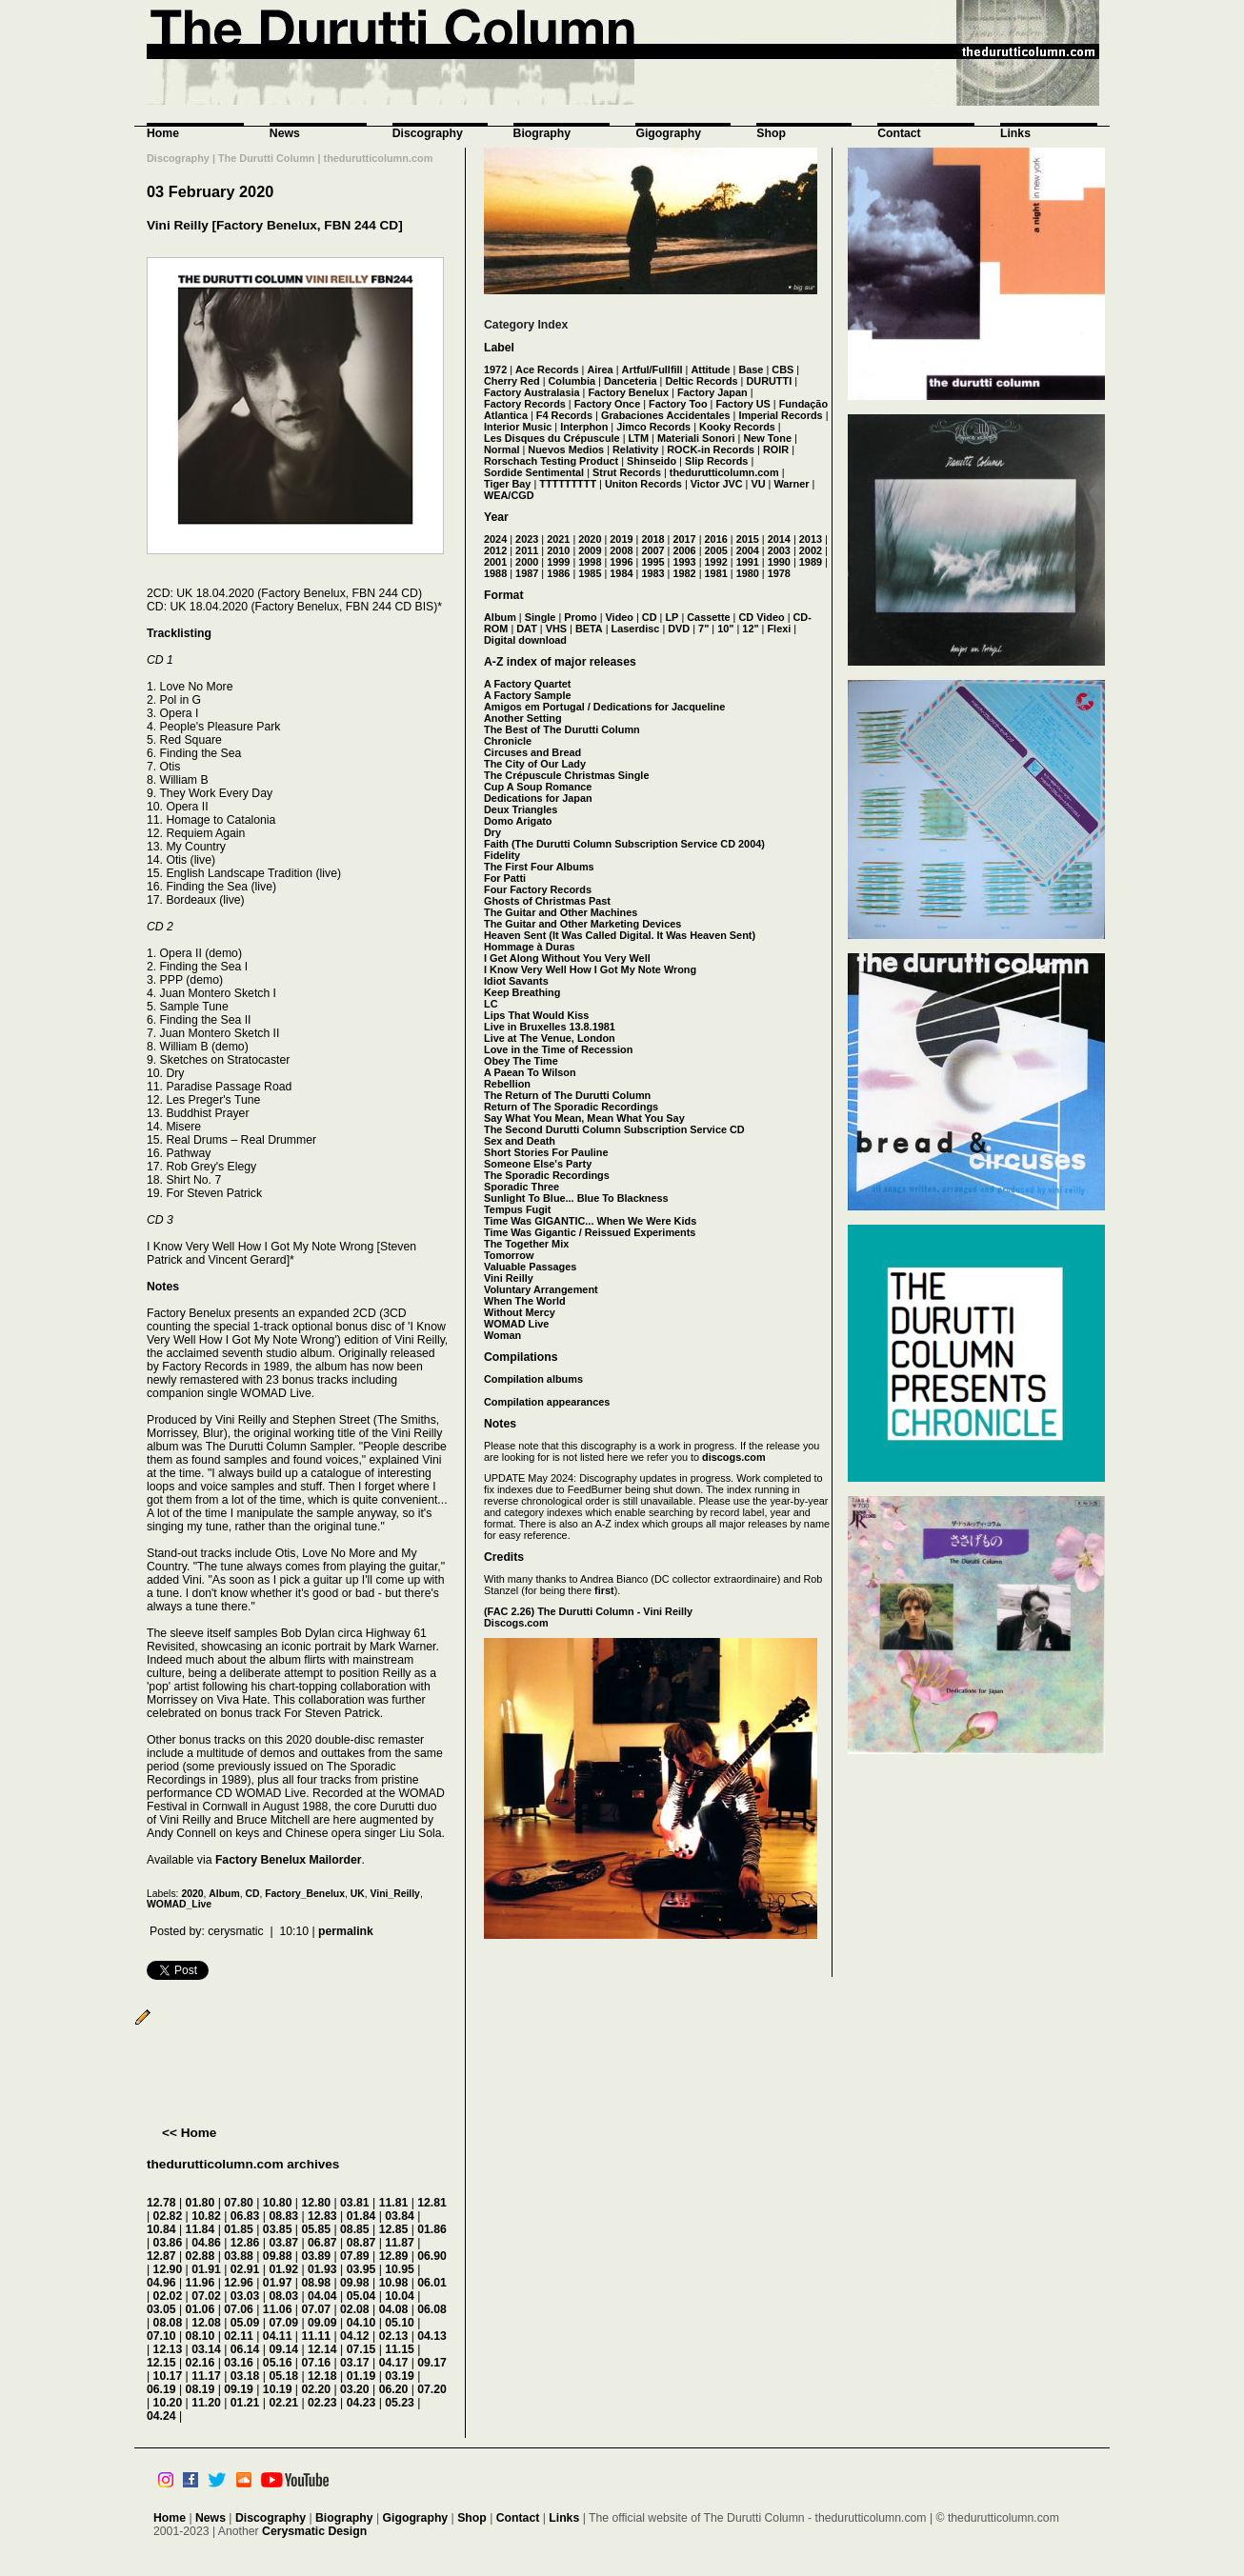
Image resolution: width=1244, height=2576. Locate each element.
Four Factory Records (538, 889)
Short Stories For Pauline (546, 1152)
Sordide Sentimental (534, 472)
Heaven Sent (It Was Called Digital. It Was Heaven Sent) (619, 935)
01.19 (361, 2376)
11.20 (206, 2402)
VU (758, 483)
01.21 (245, 2402)
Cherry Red (512, 381)
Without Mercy (519, 1312)
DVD (679, 628)
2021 (558, 539)
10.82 (206, 2216)
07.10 (161, 2336)
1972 (495, 369)
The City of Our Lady (535, 763)
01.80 (200, 2202)
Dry (492, 832)
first (604, 1590)
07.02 (206, 2296)
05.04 (361, 2296)
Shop (771, 133)
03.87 (283, 2242)
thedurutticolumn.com (724, 472)
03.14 (206, 2349)
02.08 (355, 2309)
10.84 (161, 2229)
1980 (747, 573)
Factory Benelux (628, 392)
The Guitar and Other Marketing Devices (582, 923)
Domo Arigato (518, 821)
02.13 (394, 2336)
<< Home (189, 2133)
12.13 (168, 2349)
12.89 (394, 2256)
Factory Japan (712, 392)
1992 (716, 562)
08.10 (200, 2336)
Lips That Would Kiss (536, 1015)
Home (163, 133)
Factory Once (607, 403)
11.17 (206, 2376)
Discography (427, 133)
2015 (747, 539)
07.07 (316, 2309)
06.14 (245, 2349)
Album (224, 1893)
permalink (345, 1931)
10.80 (277, 2202)
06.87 (322, 2242)
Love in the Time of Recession (558, 1049)
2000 (526, 562)
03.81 (355, 2202)
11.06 (277, 2309)
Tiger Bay (507, 483)
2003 (779, 550)
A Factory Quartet (527, 683)
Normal (501, 449)
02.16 (200, 2362)
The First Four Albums (539, 866)
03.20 (355, 2389)
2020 (192, 1893)
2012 (495, 550)
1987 (526, 573)
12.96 (238, 2282)
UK (358, 1893)
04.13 (432, 2336)
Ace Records (547, 369)
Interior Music (518, 426)
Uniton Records (643, 483)
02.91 (245, 2269)
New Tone (767, 438)
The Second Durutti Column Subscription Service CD (614, 1129)
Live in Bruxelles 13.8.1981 (549, 1026)
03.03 (245, 2296)
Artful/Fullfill (652, 369)
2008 (621, 550)
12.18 (322, 2376)
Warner (791, 483)
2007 (652, 550)
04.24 (161, 2416)
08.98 (316, 2282)
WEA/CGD (509, 495)
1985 (589, 573)
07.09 (283, 2322)
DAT (526, 628)
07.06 (238, 2309)
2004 (747, 550)
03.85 (277, 2229)
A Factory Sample (527, 695)
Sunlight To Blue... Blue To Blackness (576, 1198)
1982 (683, 573)
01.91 (206, 2269)
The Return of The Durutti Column (567, 1095)
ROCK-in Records (710, 449)
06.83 (245, 2216)
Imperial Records (780, 415)
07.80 (238, 2202)
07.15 (361, 2349)
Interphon (584, 426)
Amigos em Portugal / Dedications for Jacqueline (604, 706)
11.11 (316, 2336)
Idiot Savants (516, 981)
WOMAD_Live (179, 1904)
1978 (779, 573)
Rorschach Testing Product (551, 461)
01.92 (283, 2269)
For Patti (505, 878)
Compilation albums (533, 1379)
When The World (525, 1301)
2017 (683, 539)
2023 (526, 539)
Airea (599, 369)
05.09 (245, 2322)
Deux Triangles (520, 809)
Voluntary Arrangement (541, 1289)
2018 (652, 539)
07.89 (355, 2256)
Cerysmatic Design (314, 2531)
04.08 (394, 2309)
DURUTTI (769, 381)
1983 (652, 573)
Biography (542, 133)
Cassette (708, 617)
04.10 (361, 2322)
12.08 (206, 2322)
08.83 (283, 2216)
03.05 (161, 2309)
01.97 (277, 2282)
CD (252, 1893)
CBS (782, 369)
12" (750, 628)
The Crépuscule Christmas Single (566, 775)
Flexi (779, 628)
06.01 (432, 2282)
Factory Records (525, 403)
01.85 (238, 2229)
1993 (683, 562)
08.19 (200, 2389)
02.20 (316, 2389)
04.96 (161, 2282)
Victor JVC (717, 483)
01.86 (432, 2229)
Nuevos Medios (566, 449)
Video (619, 617)
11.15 (399, 2349)
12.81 (432, 2202)
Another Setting (523, 718)
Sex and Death (519, 1141)
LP (671, 617)
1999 (558, 562)
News (285, 133)
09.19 (238, 2389)
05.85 (316, 2229)
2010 (558, 550)
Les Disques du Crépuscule (552, 438)
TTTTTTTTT (567, 483)
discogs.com (733, 1457)
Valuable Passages (530, 1266)
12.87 (161, 2256)
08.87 (361, 2242)
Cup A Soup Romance (538, 786)
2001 (495, 562)
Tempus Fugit (517, 1209)
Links (1015, 133)
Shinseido (651, 461)
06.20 (394, 2389)
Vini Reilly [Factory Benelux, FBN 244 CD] (275, 225)
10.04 (399, 2296)
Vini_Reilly (395, 1893)
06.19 (161, 2389)
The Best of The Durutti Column (562, 729)
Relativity (635, 449)
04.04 (322, 2296)
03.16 (238, 2362)
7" (703, 628)
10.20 (168, 2402)
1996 (621, 562)
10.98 (394, 2282)
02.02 (168, 2296)
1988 (495, 573)
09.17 (432, 2362)
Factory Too (678, 403)
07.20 (432, 2389)
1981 (716, 573)
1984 (621, 573)
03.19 (399, 2376)
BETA (589, 628)
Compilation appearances (547, 1402)
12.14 (322, 2349)
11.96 (200, 2282)
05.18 (283, 2376)
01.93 (322, 2269)
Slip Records (716, 461)
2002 (810, 550)
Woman (502, 1335)
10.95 (399, 2269)
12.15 (161, 2362)
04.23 (361, 2402)
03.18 (245, 2376)
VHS (556, 628)
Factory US (742, 403)
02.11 (238, 2336)
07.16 (316, 2362)
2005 (716, 550)
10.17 (168, 2376)
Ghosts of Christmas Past (547, 901)
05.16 (277, 2362)
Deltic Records (701, 381)
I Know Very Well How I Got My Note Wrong (590, 969)
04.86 (206, 2242)
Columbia (572, 381)
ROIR (776, 449)
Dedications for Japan (538, 798)
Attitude (710, 369)
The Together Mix (526, 1243)
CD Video (761, 617)
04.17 (394, 2362)
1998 (589, 562)
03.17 (355, 2362)
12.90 (168, 2269)
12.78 (161, 2202)
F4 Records (564, 415)
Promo (580, 617)
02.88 (200, 2256)
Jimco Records (653, 426)
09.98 (355, 2282)
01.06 (200, 2309)
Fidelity (502, 855)
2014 (779, 539)
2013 (810, 539)
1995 (652, 562)
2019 (621, 539)
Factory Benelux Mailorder (288, 1860)
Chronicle (508, 741)
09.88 (277, 2256)
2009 (589, 550)
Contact (899, 133)
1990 (779, 562)
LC (491, 1003)
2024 (495, 539)
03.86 (168, 2242)
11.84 (200, 2229)
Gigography (668, 133)
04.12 (355, 2336)
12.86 (245, 2242)
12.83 (322, 2216)
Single (540, 617)
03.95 (361, 2269)
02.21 (283, 2402)
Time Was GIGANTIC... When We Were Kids (590, 1221)
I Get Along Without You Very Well (567, 958)
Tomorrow (508, 1255)
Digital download (525, 640)
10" (725, 628)
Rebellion (507, 1083)
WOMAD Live (516, 1323)
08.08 (168, 2322)
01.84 (361, 2216)
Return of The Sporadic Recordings (571, 1106)
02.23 (322, 2402)
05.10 (399, 2322)
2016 (716, 539)
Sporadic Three (521, 1186)
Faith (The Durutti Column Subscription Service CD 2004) (624, 843)
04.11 (277, 2336)
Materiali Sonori (696, 438)
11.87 (399, 2242)
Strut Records (626, 472)
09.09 (322, 2322)
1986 (558, 573)
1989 (810, 562)
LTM (639, 438)
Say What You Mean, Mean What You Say (584, 1118)
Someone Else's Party (538, 1163)
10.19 (277, 2389)
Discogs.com (516, 1622)
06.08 (432, 2309)
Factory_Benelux (305, 1893)
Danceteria (630, 381)
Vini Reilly (508, 1278)
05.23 (399, 2402)
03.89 (316, 2256)
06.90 (432, 2256)
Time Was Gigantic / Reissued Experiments (589, 1232)
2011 (526, 550)
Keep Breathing (522, 992)
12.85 (394, 2229)
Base (750, 369)
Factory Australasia (532, 392)
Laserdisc (636, 628)
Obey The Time (521, 1061)
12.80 (316, 2202)
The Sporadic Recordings (547, 1175)
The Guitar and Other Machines (560, 912)
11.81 (394, 2202)
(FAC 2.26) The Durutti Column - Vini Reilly (588, 1611)
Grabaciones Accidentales (666, 415)
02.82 (168, 2216)
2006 (683, 550)
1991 (747, 562)
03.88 (238, 2256)
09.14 (283, 2349)
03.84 (399, 2216)
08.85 (355, 2229)
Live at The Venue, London (549, 1038)
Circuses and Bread (532, 752)
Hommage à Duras (529, 946)
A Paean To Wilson (530, 1072)
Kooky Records (737, 426)
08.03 (283, 2296)
